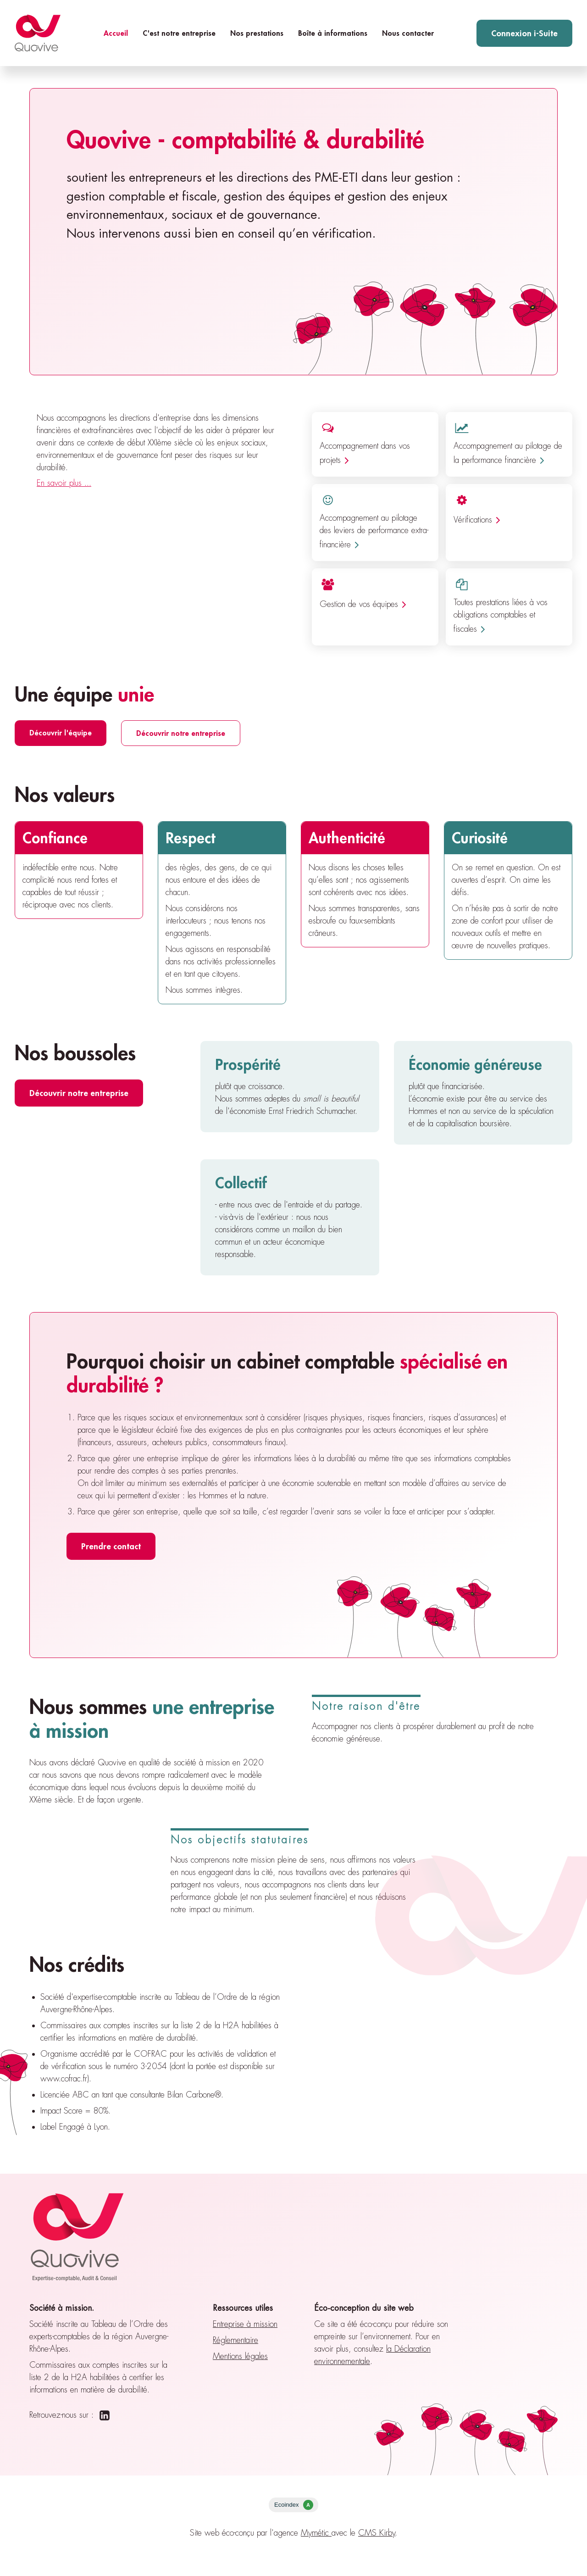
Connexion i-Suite (524, 33)
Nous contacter (408, 33)
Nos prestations (256, 33)
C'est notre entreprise (179, 33)
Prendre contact (111, 1546)
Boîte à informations (332, 33)
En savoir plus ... (64, 483)
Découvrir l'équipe (60, 732)
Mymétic (316, 2533)
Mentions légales (240, 2356)
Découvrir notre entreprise (180, 733)
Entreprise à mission (245, 2324)
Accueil (116, 33)
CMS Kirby (376, 2533)
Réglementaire (235, 2340)
